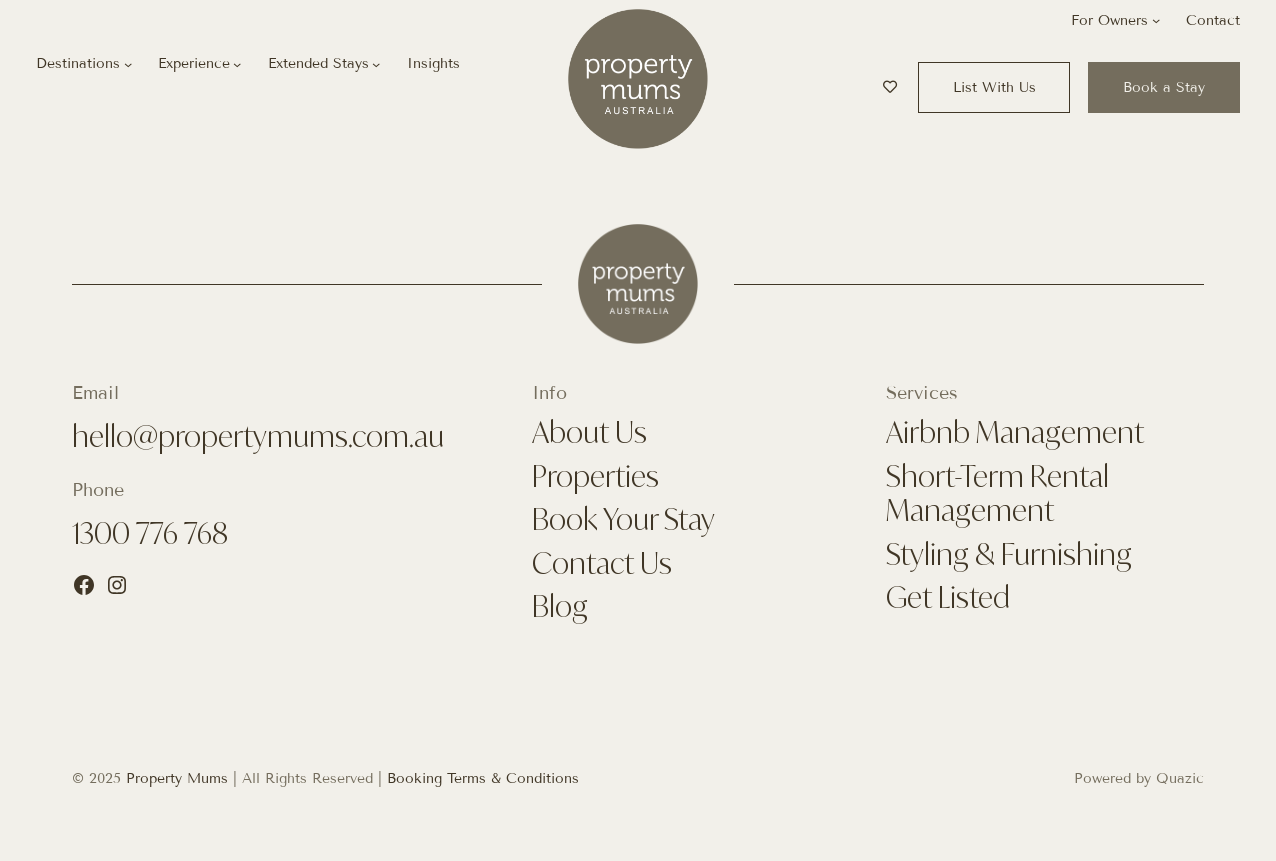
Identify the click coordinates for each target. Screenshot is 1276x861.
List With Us (994, 87)
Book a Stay (1164, 87)
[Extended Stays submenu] (376, 64)
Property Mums (177, 778)
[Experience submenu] (237, 64)
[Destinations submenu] (128, 64)
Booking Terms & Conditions (483, 778)
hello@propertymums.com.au (258, 436)
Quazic (1180, 778)
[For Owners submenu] (1156, 20)
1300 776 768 (150, 533)
